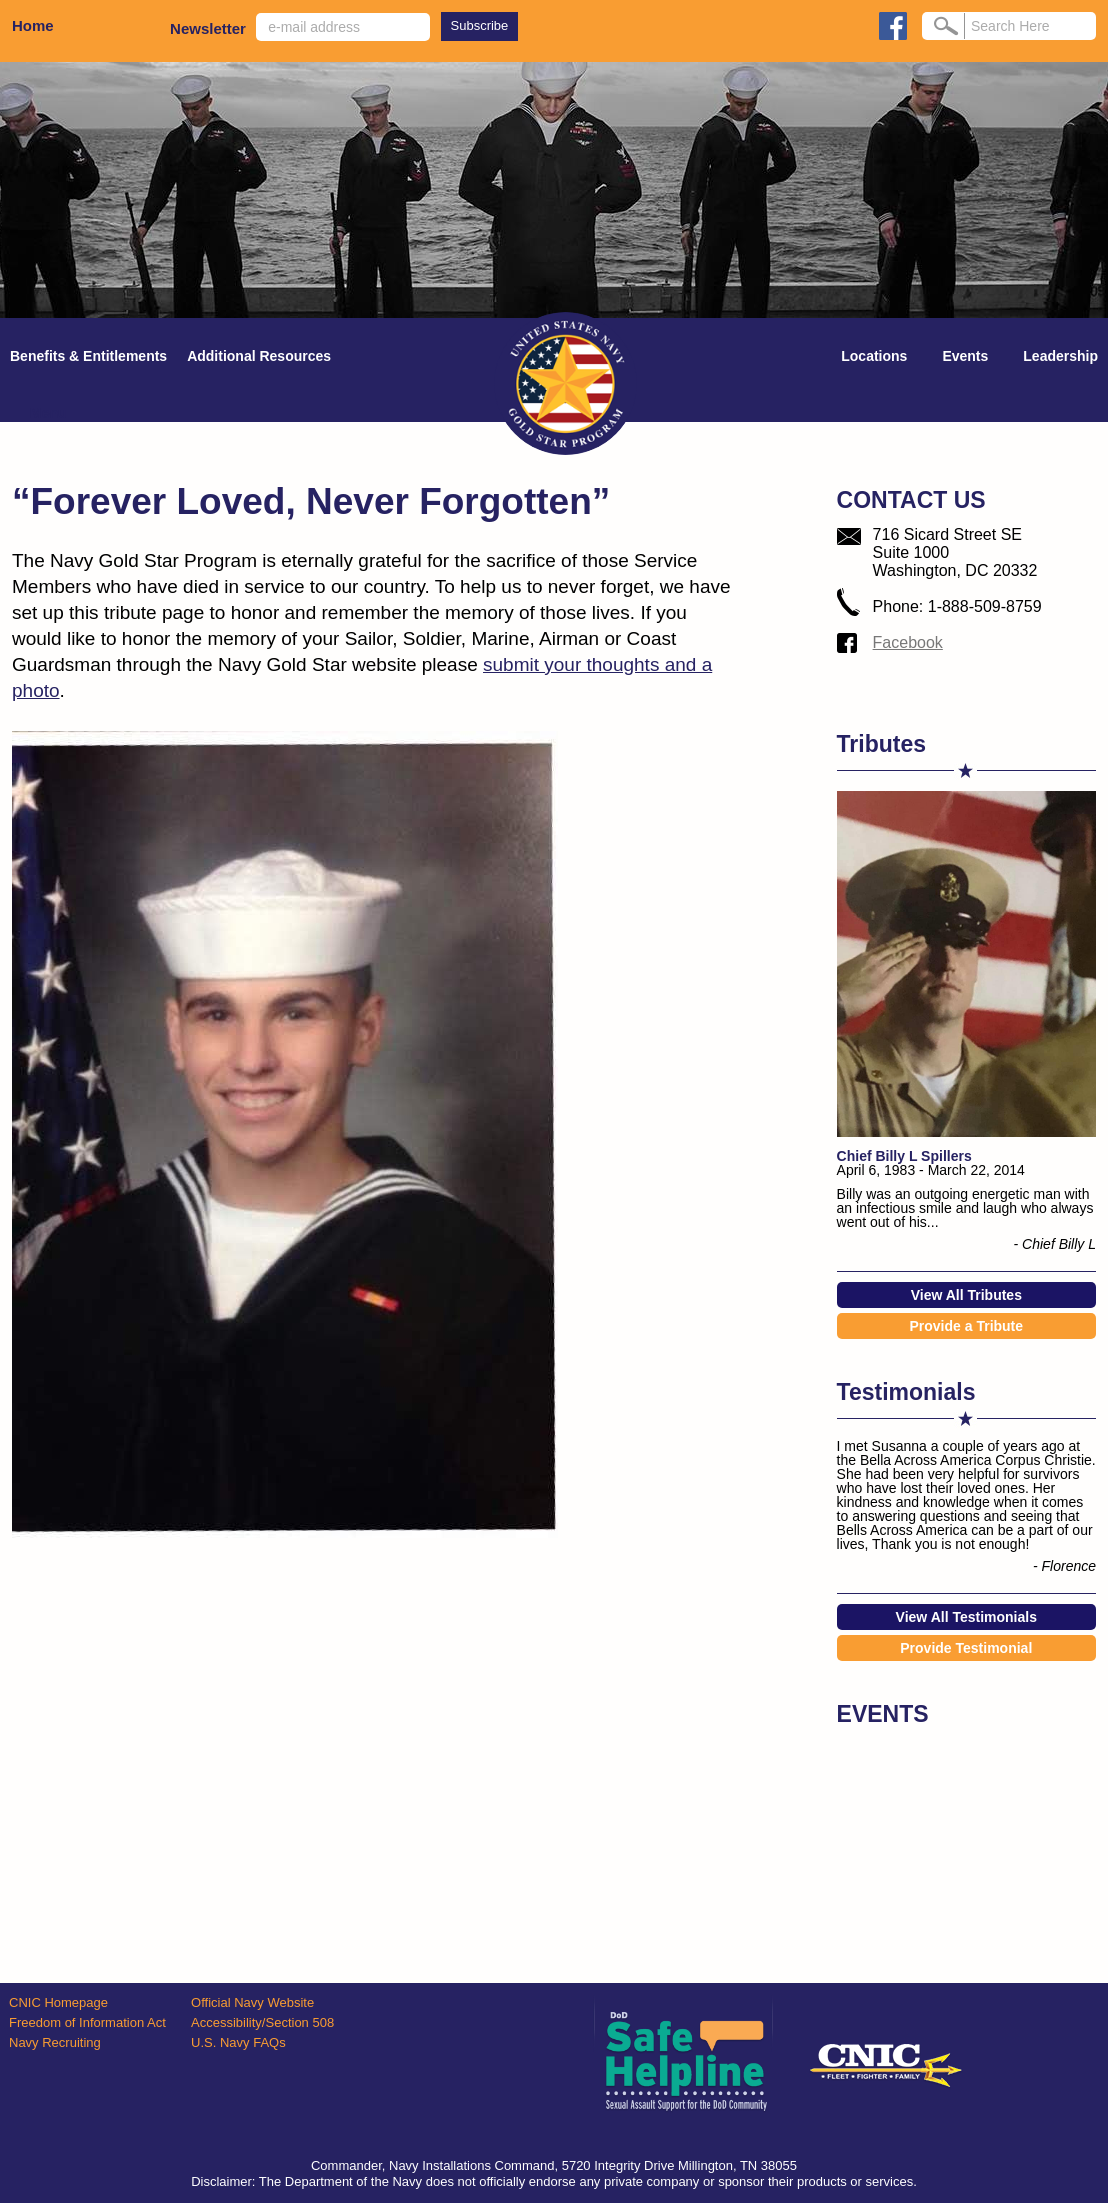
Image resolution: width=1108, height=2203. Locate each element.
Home (33, 25)
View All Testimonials (966, 1617)
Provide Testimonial (966, 1648)
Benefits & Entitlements (88, 356)
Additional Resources (259, 356)
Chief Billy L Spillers (904, 1156)
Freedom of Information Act (87, 2022)
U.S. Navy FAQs (238, 2042)
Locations (874, 356)
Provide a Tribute (966, 1326)
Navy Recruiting (55, 2042)
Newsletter (208, 28)
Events (965, 356)
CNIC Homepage (58, 2002)
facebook (893, 26)
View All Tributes (966, 1295)
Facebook (908, 642)
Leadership (1060, 356)
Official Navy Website (252, 2002)
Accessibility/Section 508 (262, 2022)
